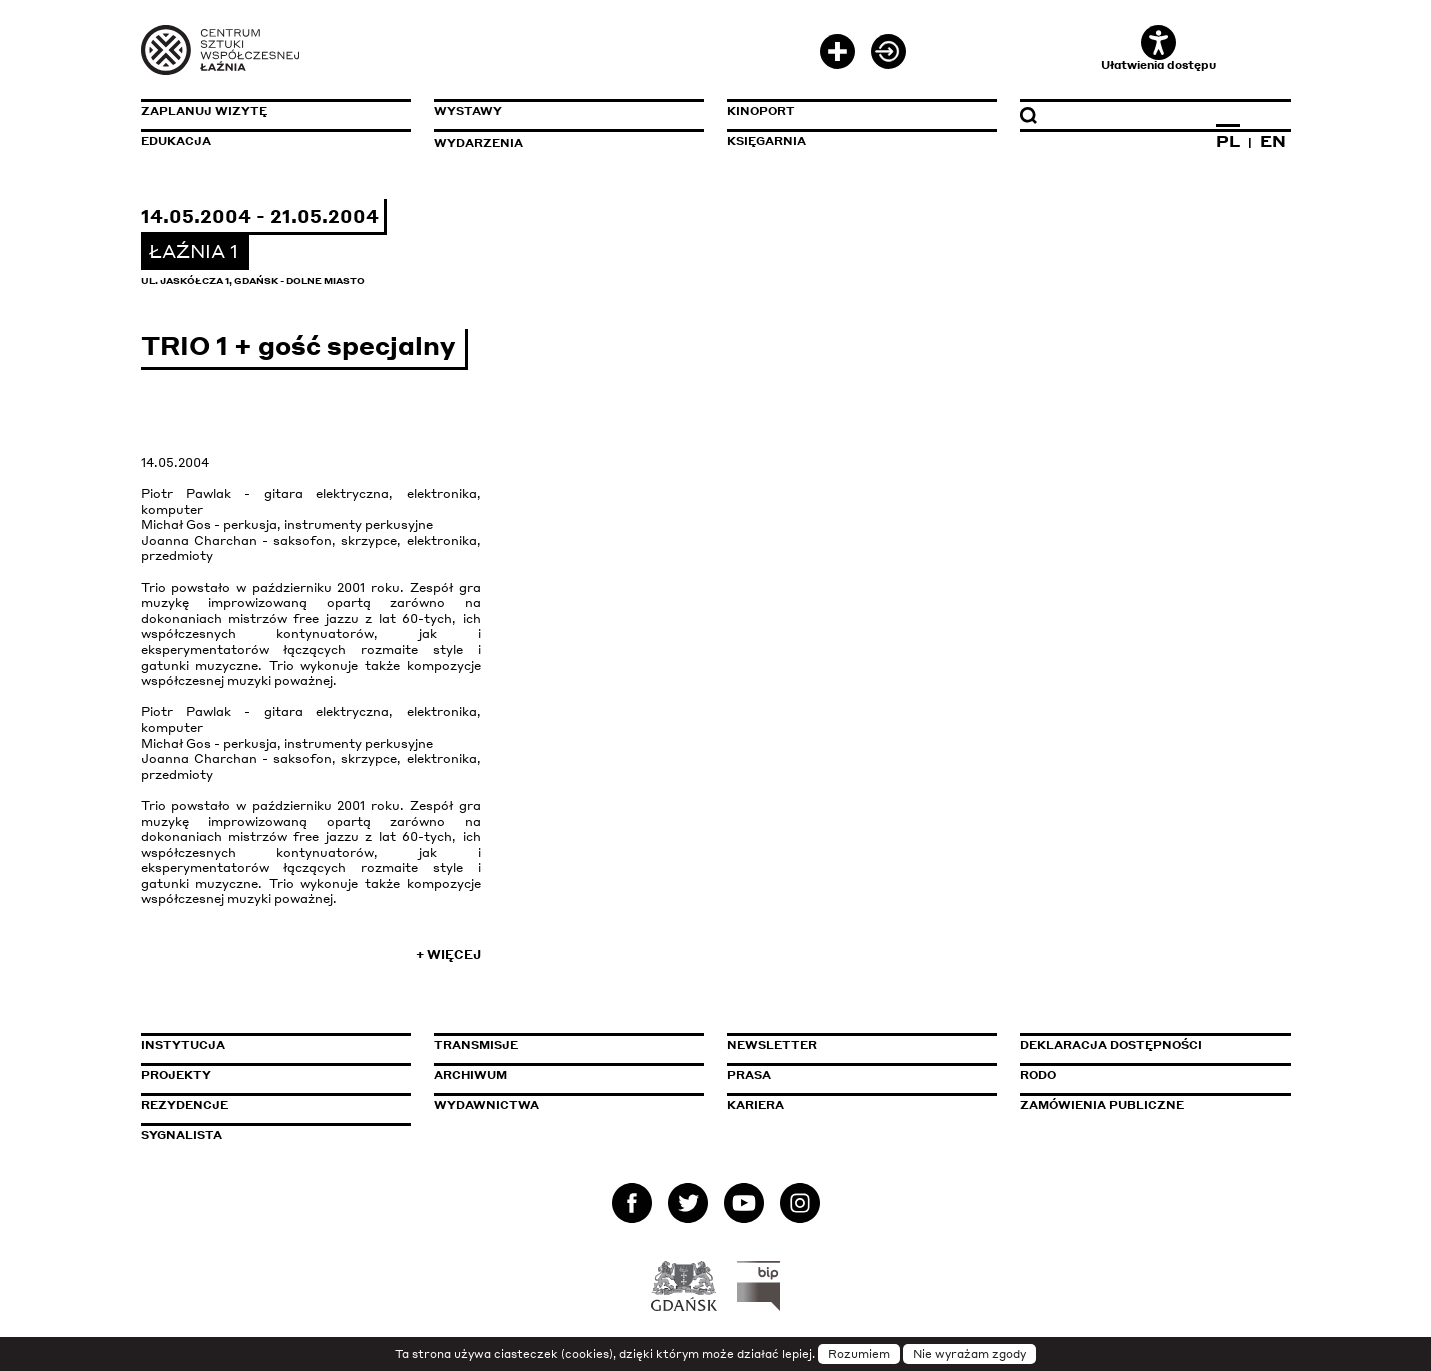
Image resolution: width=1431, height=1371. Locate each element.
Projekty (176, 1075)
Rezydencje (184, 1105)
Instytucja (183, 1045)
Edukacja (176, 141)
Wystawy (468, 111)
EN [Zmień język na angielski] (1273, 141)
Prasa (749, 1075)
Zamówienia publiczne (1147, 1105)
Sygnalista (181, 1135)
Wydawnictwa (486, 1105)
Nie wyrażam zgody (969, 1354)
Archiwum (470, 1075)
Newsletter (772, 1045)
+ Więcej (448, 954)
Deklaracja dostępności (1111, 1045)
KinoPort (761, 111)
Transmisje (561, 1045)
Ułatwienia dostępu (1158, 48)
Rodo (1038, 1075)
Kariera (755, 1105)
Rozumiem (859, 1354)
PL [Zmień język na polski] (1228, 141)
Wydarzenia (478, 143)
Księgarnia (766, 141)
